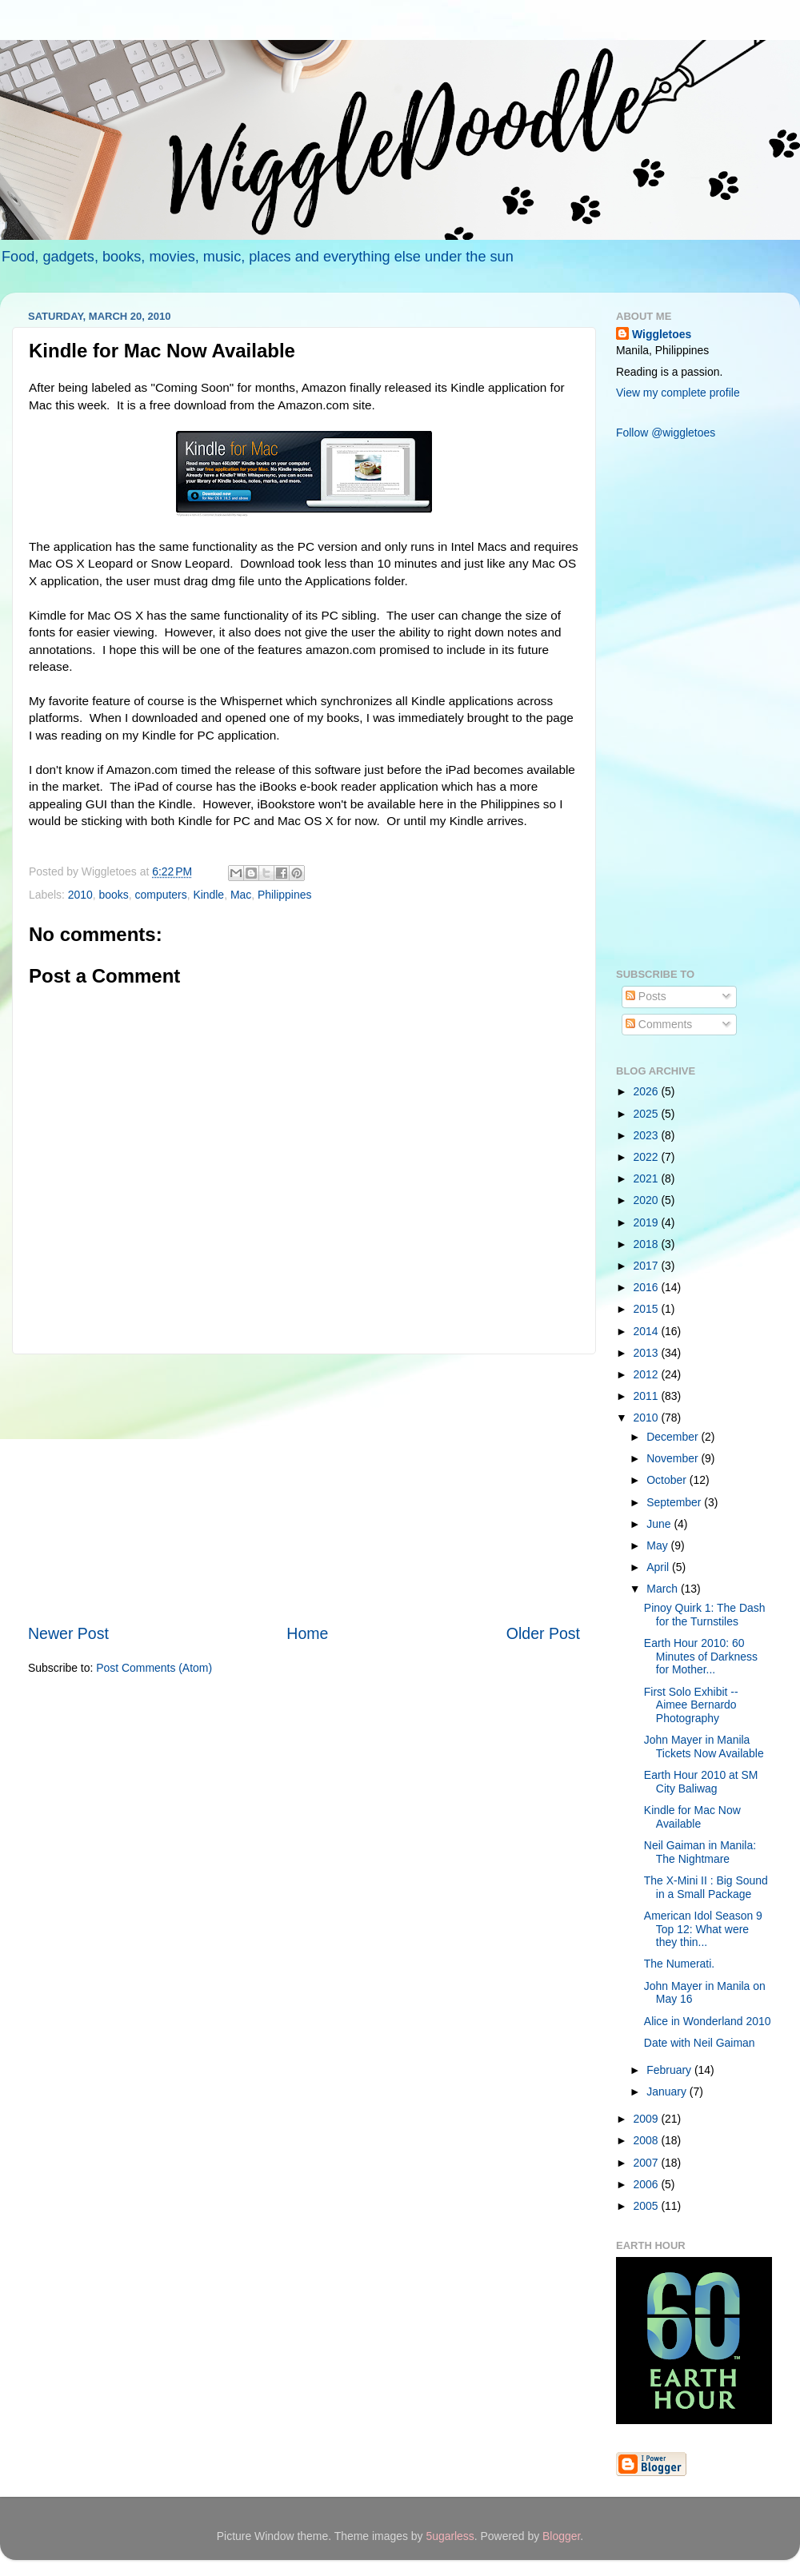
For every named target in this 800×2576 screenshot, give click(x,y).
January (667, 2091)
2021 (648, 1178)
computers (161, 894)
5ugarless (450, 2536)
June (660, 1523)
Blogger (561, 2536)
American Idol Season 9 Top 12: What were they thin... (703, 1928)
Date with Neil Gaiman (699, 2042)
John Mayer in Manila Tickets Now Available (704, 1746)
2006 (648, 2184)
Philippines (284, 894)
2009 (648, 2118)
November (673, 1458)
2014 (648, 1331)
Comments (659, 1024)
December (673, 1436)
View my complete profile (678, 392)
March (663, 1588)
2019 (648, 1222)
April (659, 1567)
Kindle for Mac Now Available (692, 1817)
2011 (648, 1396)
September (675, 1502)
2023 (648, 1135)
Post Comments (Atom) (154, 1667)
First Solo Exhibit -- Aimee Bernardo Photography (691, 1705)
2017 (648, 1265)
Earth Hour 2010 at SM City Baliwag (701, 1782)
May (658, 1545)
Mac (240, 894)
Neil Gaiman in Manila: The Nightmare (700, 1852)
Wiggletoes (661, 334)
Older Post (543, 1633)
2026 (648, 1091)
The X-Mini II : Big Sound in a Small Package (706, 1887)
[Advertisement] (304, 1489)
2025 (648, 1113)
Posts (646, 996)
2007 (648, 2162)
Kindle (208, 894)
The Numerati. (679, 1963)
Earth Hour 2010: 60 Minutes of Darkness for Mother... (701, 1656)
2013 (648, 1352)
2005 (648, 2205)
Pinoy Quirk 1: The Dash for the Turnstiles (705, 1614)
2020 (648, 1200)
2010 (80, 894)
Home (307, 1633)
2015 (648, 1308)
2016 (648, 1287)
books (114, 894)
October (667, 1479)
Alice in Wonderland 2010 (707, 2021)
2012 (648, 1374)
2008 (648, 2140)
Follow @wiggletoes (665, 432)
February (670, 2070)
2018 (648, 1244)
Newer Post (68, 1633)
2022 (648, 1156)
